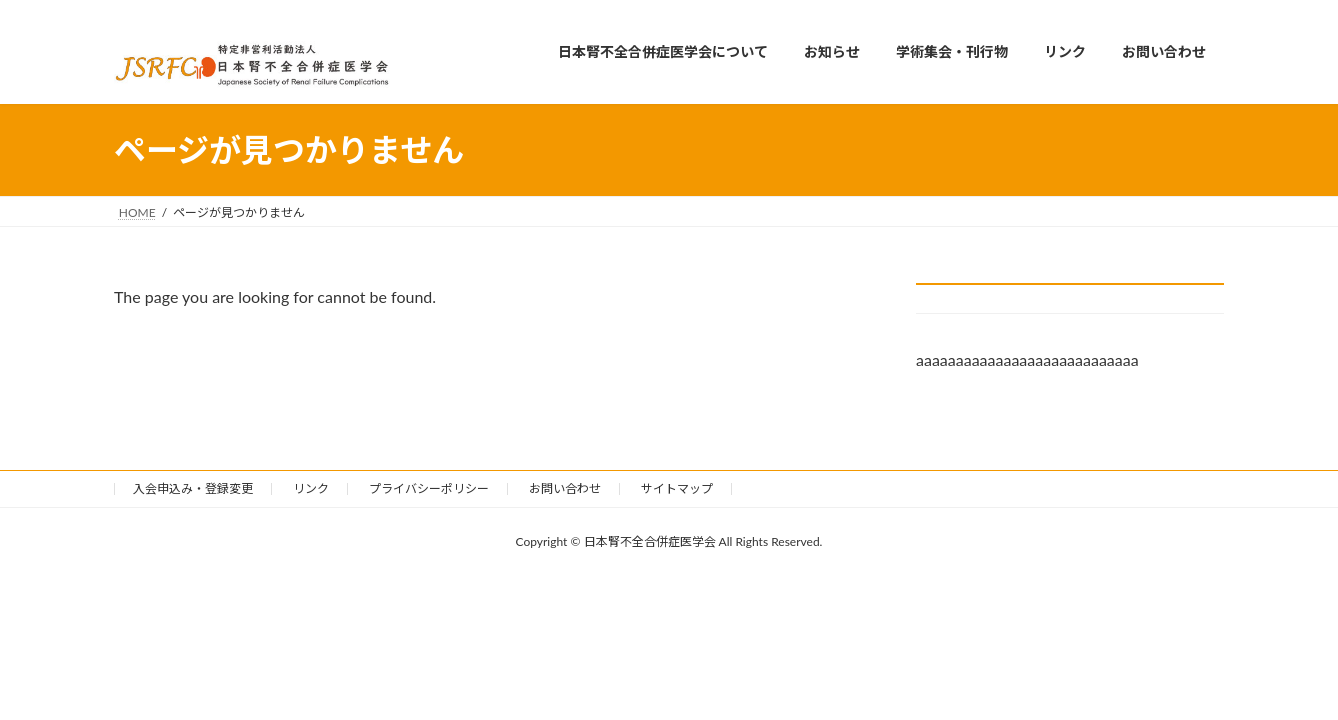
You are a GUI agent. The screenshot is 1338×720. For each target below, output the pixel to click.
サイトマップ (677, 488)
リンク (311, 488)
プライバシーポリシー (429, 488)
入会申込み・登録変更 (193, 488)
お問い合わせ (565, 488)
